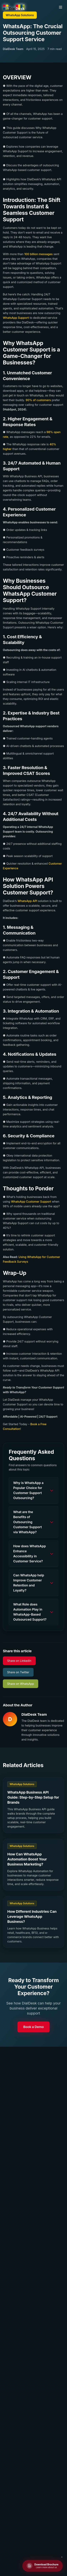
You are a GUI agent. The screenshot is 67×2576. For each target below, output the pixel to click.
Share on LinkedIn (19, 1660)
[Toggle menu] (60, 7)
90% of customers (38, 400)
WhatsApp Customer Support (31, 1201)
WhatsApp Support (16, 317)
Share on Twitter (18, 1672)
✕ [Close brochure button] (62, 2557)
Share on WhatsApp (20, 1684)
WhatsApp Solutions (20, 15)
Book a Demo (33, 2027)
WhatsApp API (27, 901)
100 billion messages (38, 254)
